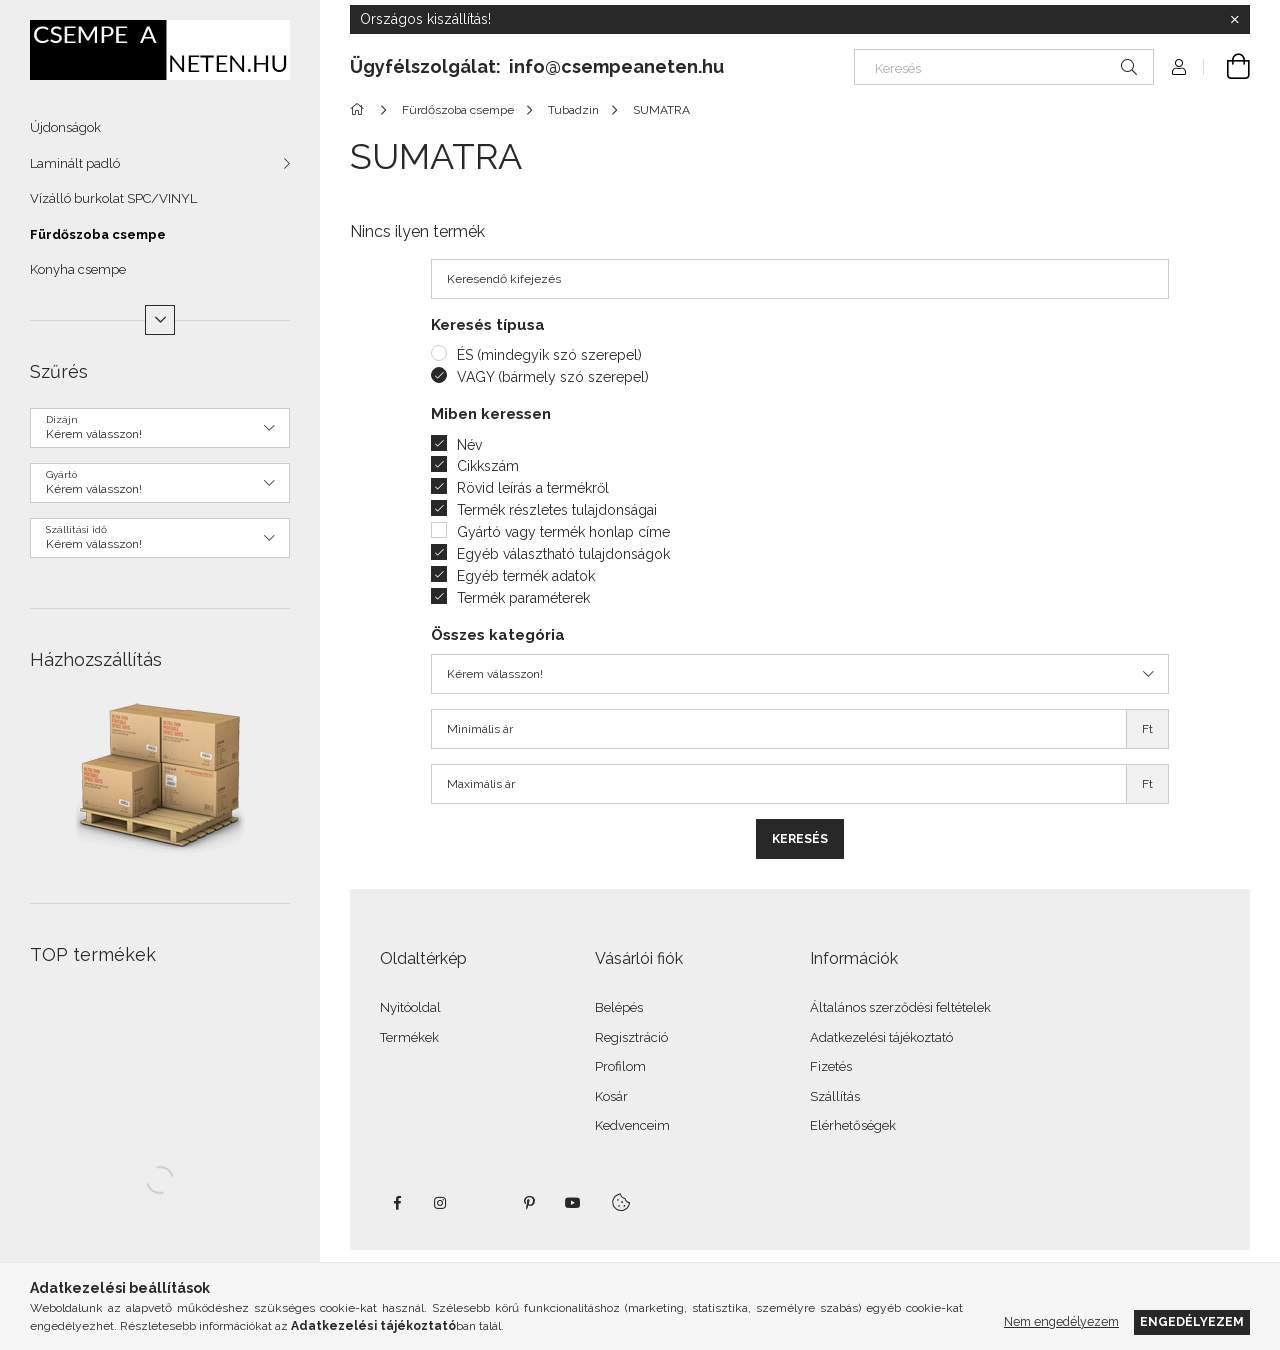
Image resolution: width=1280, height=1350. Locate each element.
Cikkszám (488, 466)
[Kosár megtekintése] (1227, 67)
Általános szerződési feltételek (900, 1007)
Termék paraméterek (523, 598)
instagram (441, 1203)
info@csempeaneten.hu (616, 66)
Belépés (619, 1007)
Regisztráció (631, 1037)
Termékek (409, 1037)
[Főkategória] (360, 110)
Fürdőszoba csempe (98, 234)
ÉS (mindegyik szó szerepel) (549, 355)
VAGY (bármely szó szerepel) (553, 377)
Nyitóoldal (410, 1007)
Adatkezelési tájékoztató (881, 1037)
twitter (485, 1203)
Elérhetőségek (853, 1125)
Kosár (611, 1096)
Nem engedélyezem (1061, 1321)
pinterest (529, 1203)
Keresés (800, 839)
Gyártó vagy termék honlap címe (563, 532)
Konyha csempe (78, 269)
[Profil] (1179, 67)
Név (469, 445)
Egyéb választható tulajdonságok (563, 554)
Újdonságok (65, 127)
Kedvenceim (632, 1125)
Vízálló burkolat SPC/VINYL (113, 198)
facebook (397, 1203)
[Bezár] (1235, 20)
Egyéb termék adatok (526, 576)
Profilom (620, 1066)
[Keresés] (1004, 67)
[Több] (160, 320)
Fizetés (831, 1066)
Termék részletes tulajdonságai (557, 510)
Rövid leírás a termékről (533, 488)
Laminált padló (75, 163)
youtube (573, 1203)
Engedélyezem (1192, 1321)
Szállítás (835, 1096)
